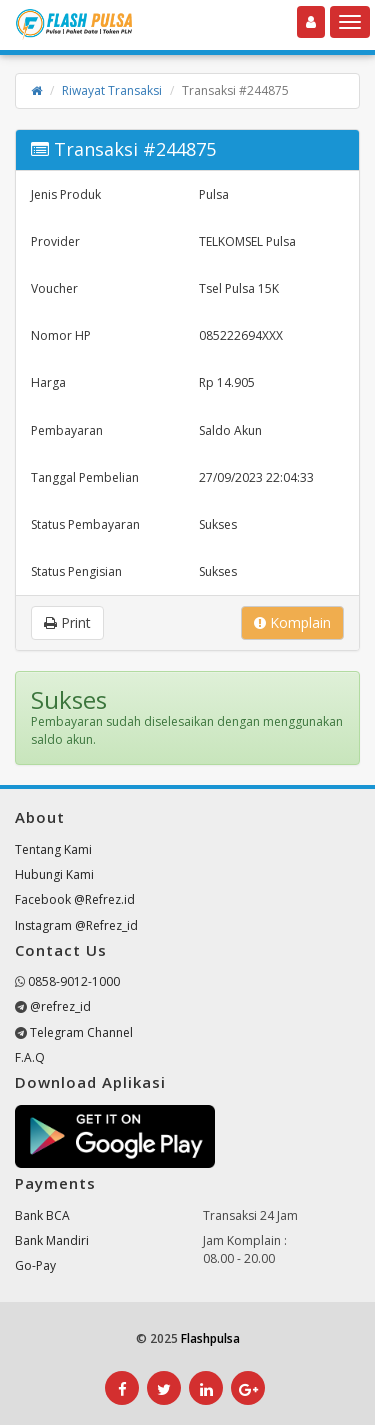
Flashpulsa (210, 1338)
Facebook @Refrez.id (75, 899)
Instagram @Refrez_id (76, 925)
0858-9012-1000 (74, 981)
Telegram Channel (81, 1032)
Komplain (292, 622)
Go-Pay (35, 1265)
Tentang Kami (53, 849)
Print (67, 622)
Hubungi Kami (54, 874)
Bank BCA (42, 1215)
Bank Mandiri (52, 1240)
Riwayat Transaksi (112, 90)
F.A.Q (30, 1057)
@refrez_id (60, 1006)
